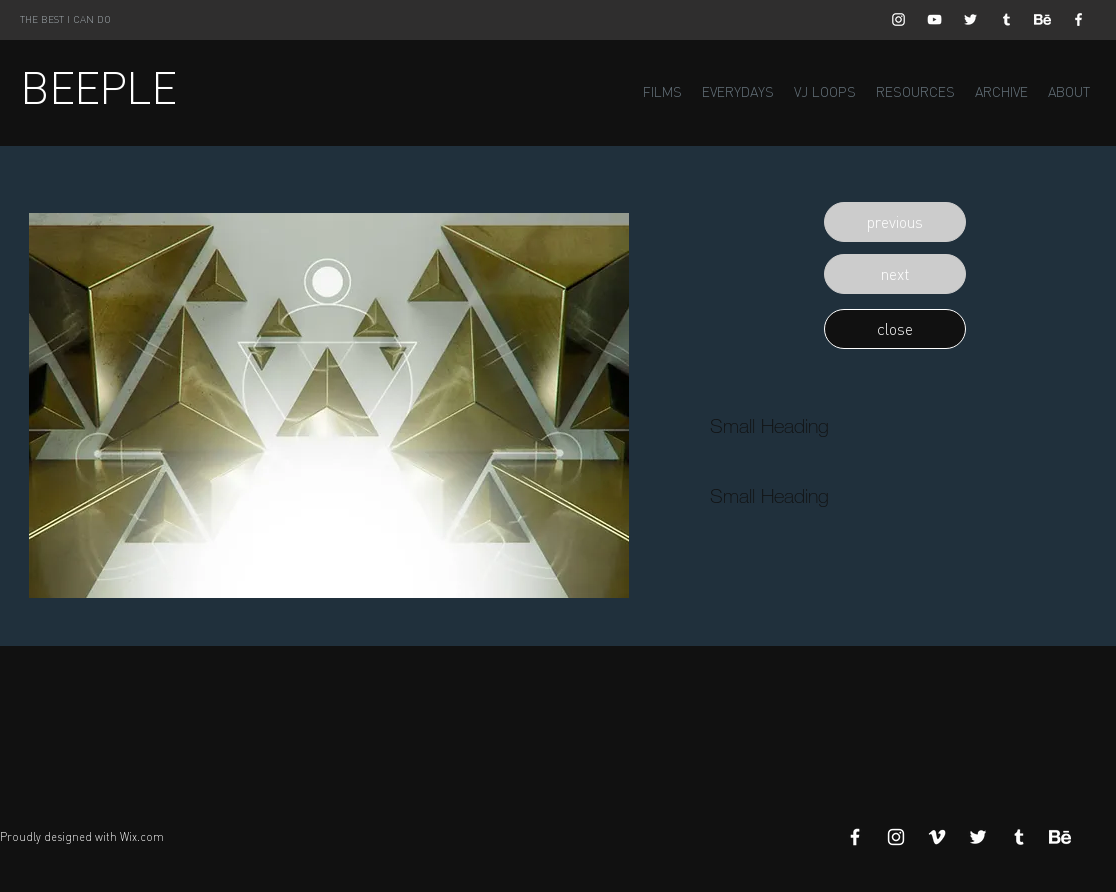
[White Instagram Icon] (898, 19)
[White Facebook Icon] (1078, 19)
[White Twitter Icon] (970, 19)
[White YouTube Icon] (934, 19)
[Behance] (1042, 19)
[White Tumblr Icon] (1006, 19)
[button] (895, 222)
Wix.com (142, 837)
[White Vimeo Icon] (937, 837)
